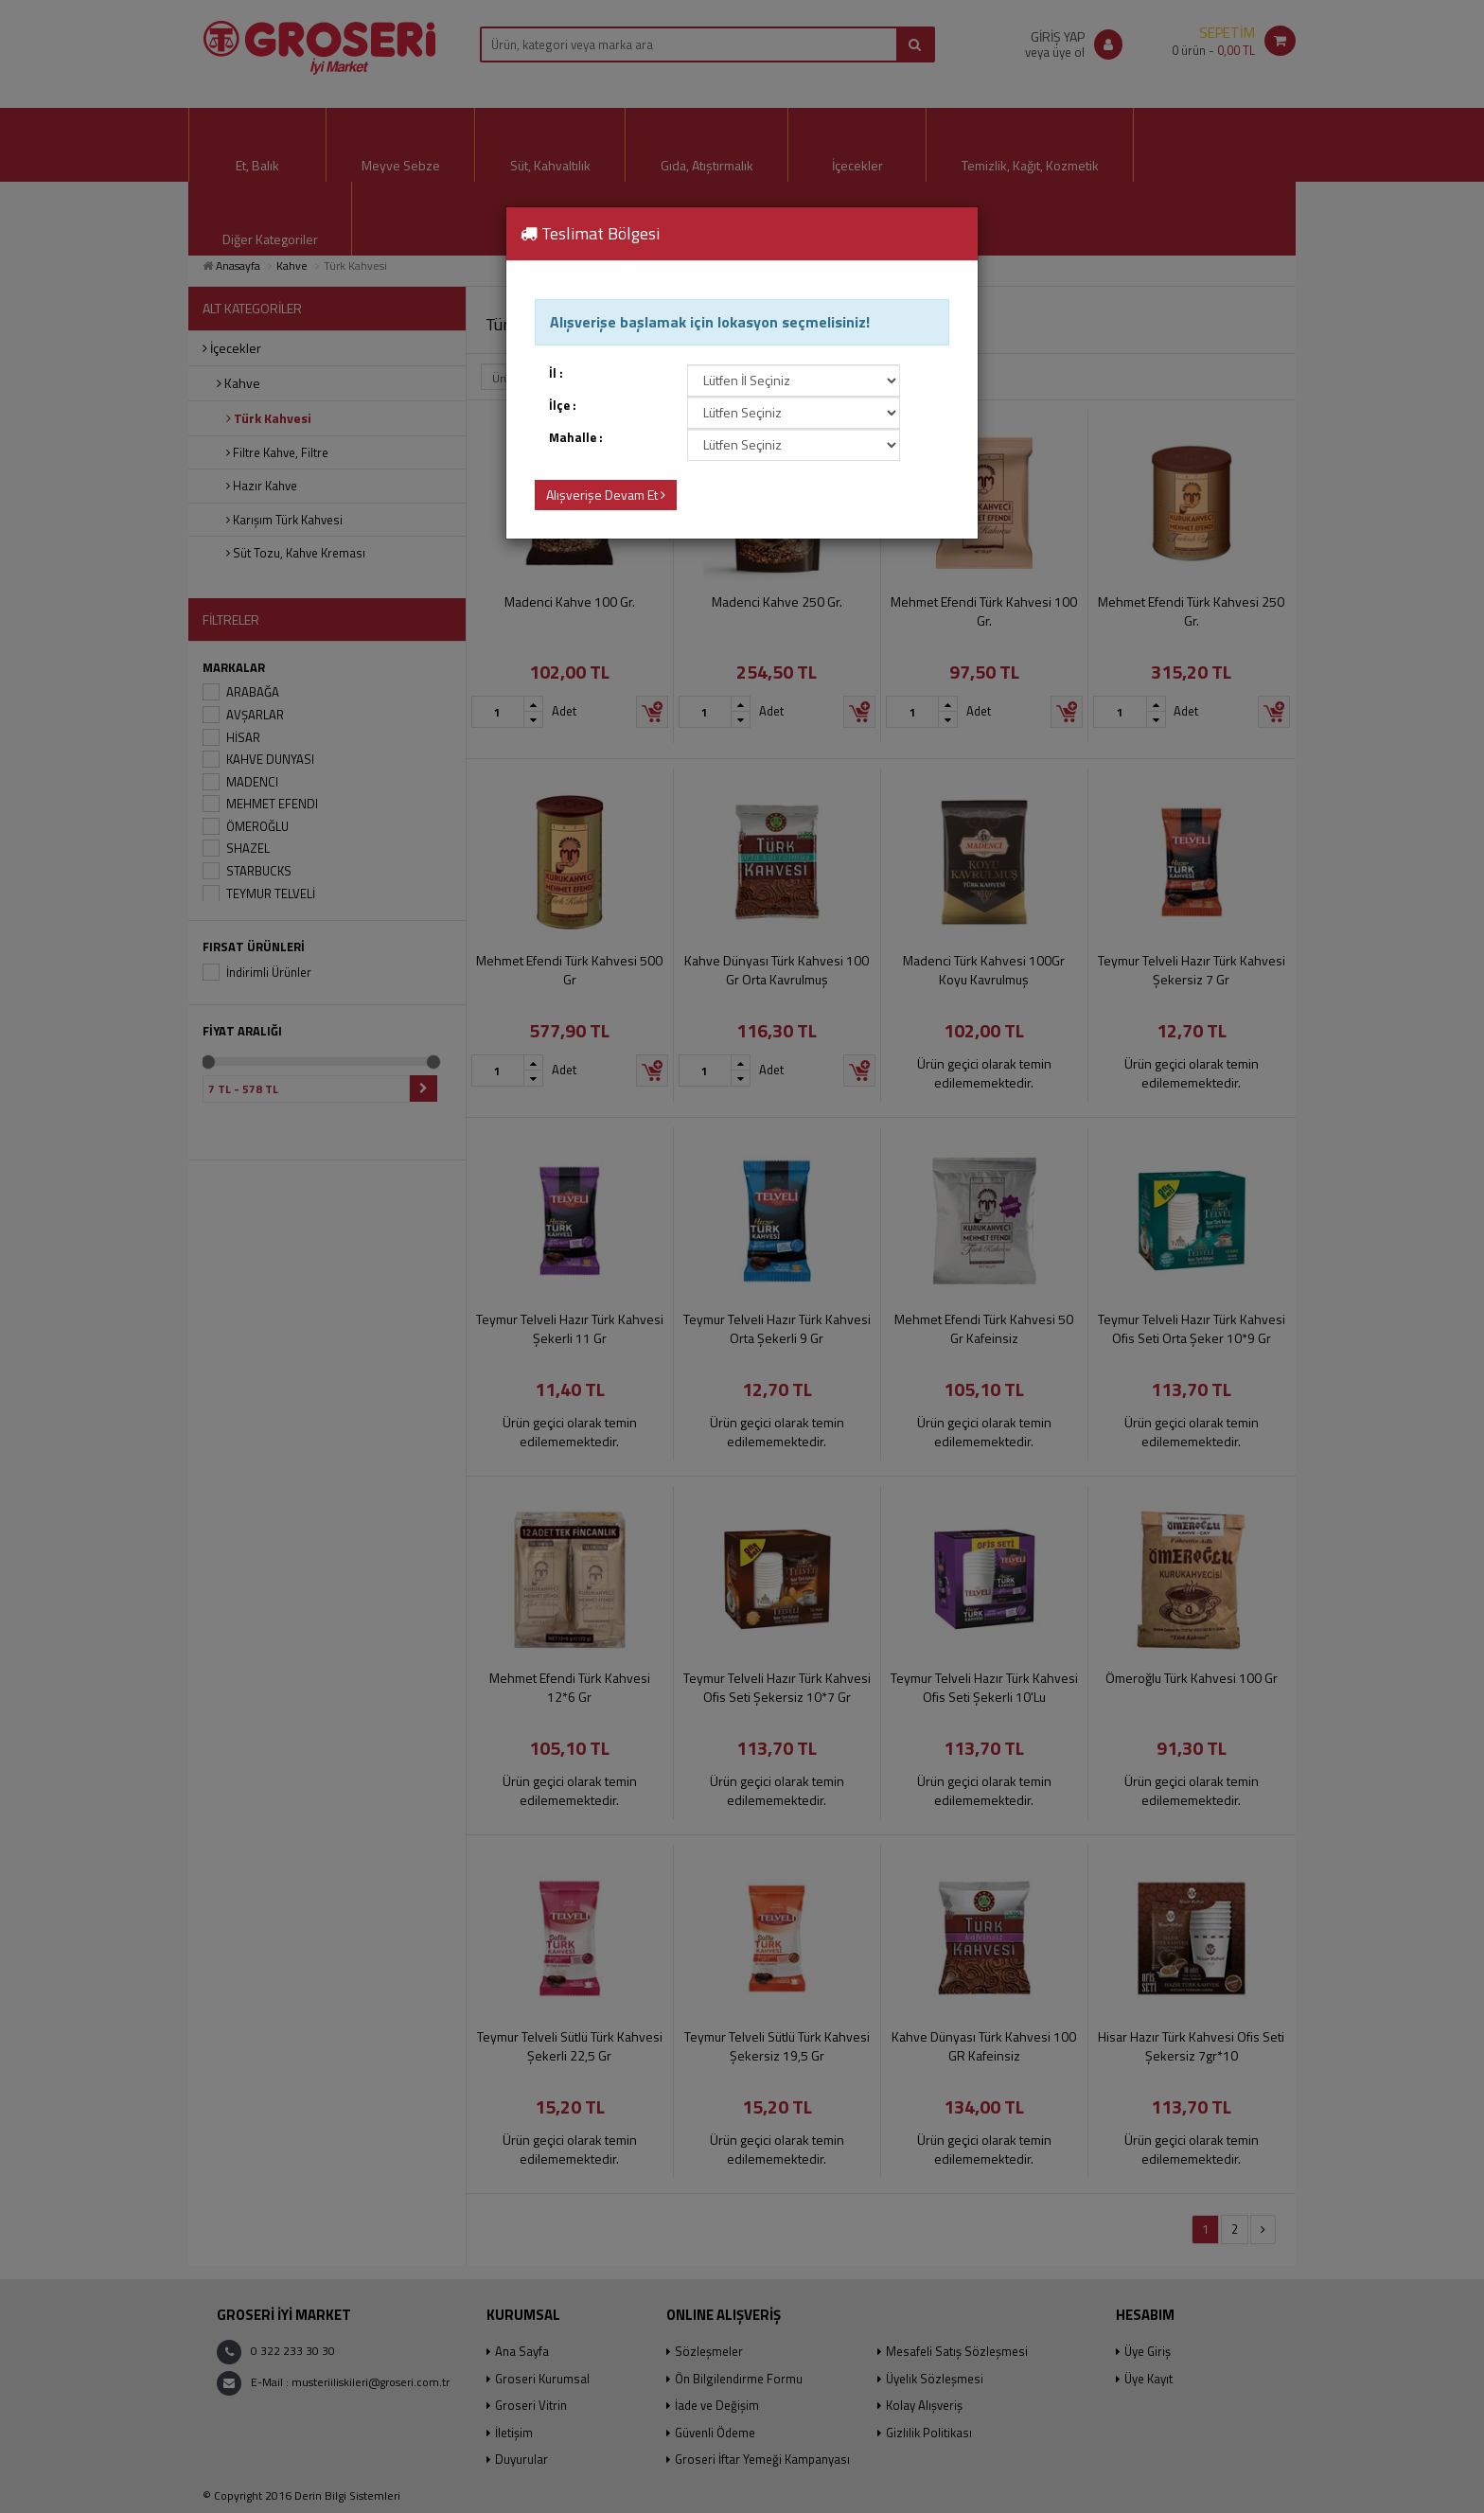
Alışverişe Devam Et (605, 494)
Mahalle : (576, 438)
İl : (556, 373)
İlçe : (562, 406)
